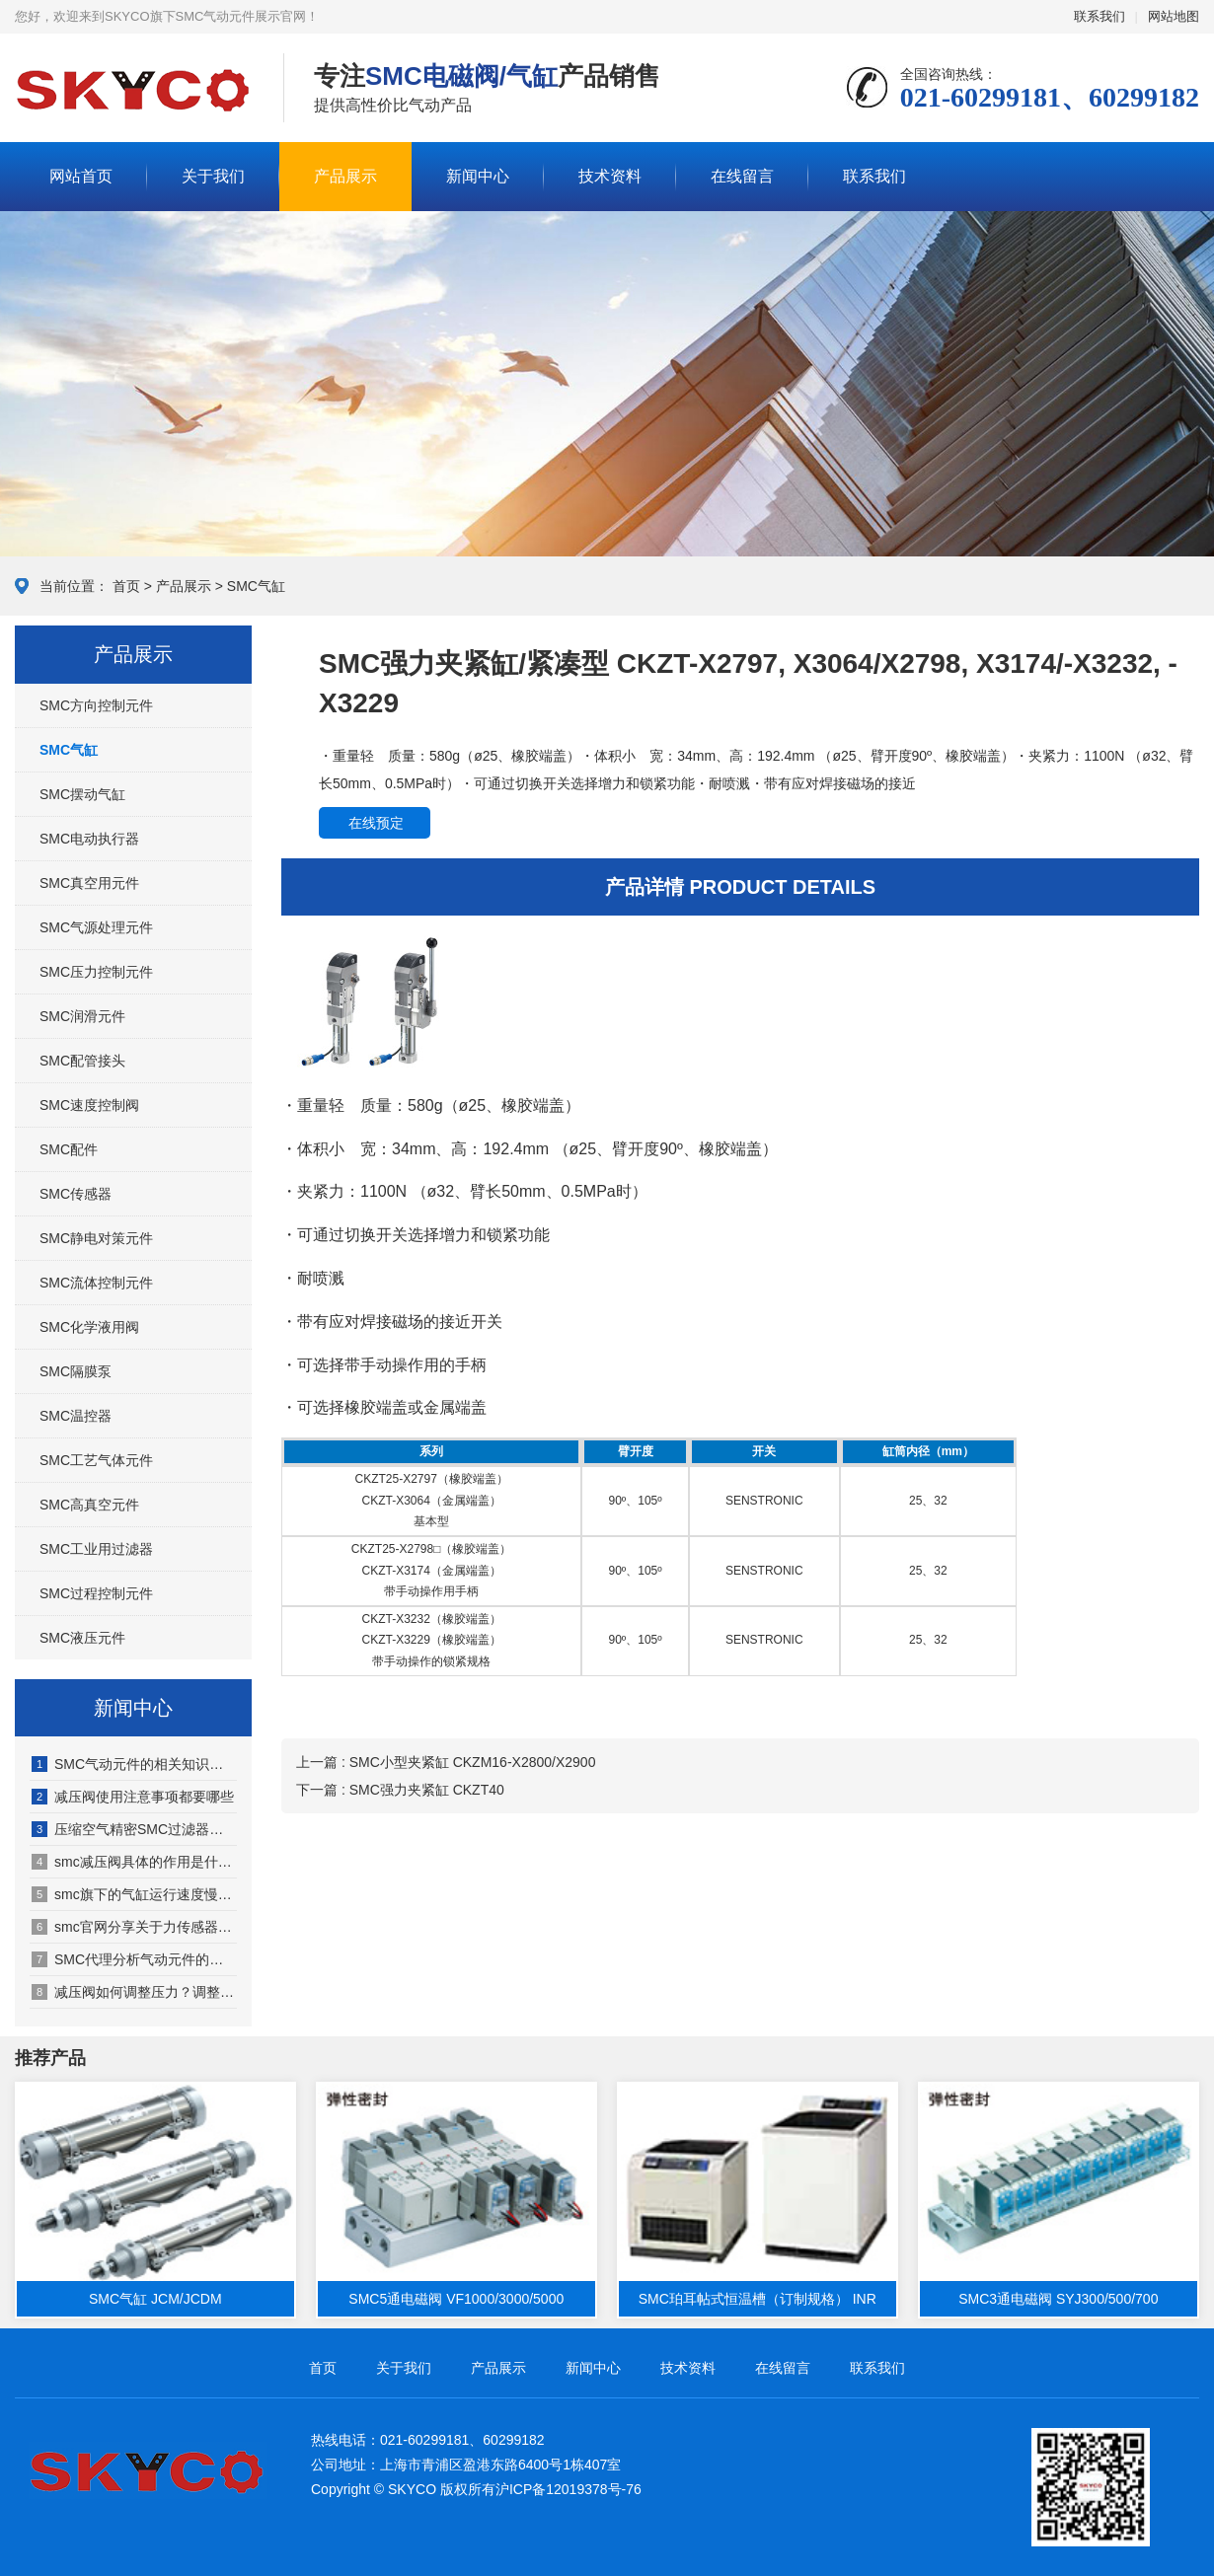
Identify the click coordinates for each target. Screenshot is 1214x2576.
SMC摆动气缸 (82, 794)
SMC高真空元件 (89, 1504)
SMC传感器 (75, 1194)
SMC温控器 (75, 1416)
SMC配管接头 (82, 1060)
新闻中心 (477, 176)
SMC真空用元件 (89, 883)
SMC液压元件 (82, 1638)
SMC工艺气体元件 (96, 1460)
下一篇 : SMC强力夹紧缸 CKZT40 (400, 1790)
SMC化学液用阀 (89, 1327)
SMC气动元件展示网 (134, 88)
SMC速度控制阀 (89, 1105)
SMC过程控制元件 (96, 1593)
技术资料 (610, 176)
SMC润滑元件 (82, 1016)
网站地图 (1173, 16)
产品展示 (345, 176)
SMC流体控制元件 (96, 1282)
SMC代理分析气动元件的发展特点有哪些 (134, 1959)
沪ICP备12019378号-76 (568, 2489)
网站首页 (81, 176)
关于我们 (213, 176)
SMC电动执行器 (89, 838)
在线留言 (742, 176)
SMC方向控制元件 (96, 705)
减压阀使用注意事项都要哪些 (133, 1796)
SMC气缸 (256, 586)
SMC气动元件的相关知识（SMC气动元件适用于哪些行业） (134, 1764)
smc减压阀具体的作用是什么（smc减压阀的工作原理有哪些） (134, 1862)
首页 (126, 586)
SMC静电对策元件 (96, 1238)
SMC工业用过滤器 (96, 1549)
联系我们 (1099, 16)
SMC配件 (68, 1149)
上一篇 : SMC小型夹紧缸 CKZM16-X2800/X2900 (445, 1762)
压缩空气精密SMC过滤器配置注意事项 (134, 1829)
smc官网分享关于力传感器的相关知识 (134, 1927)
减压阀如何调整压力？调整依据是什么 (134, 1992)
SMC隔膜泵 (75, 1371)
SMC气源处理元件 (96, 927)
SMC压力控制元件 (96, 972)
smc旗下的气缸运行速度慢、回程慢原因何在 (134, 1894)
